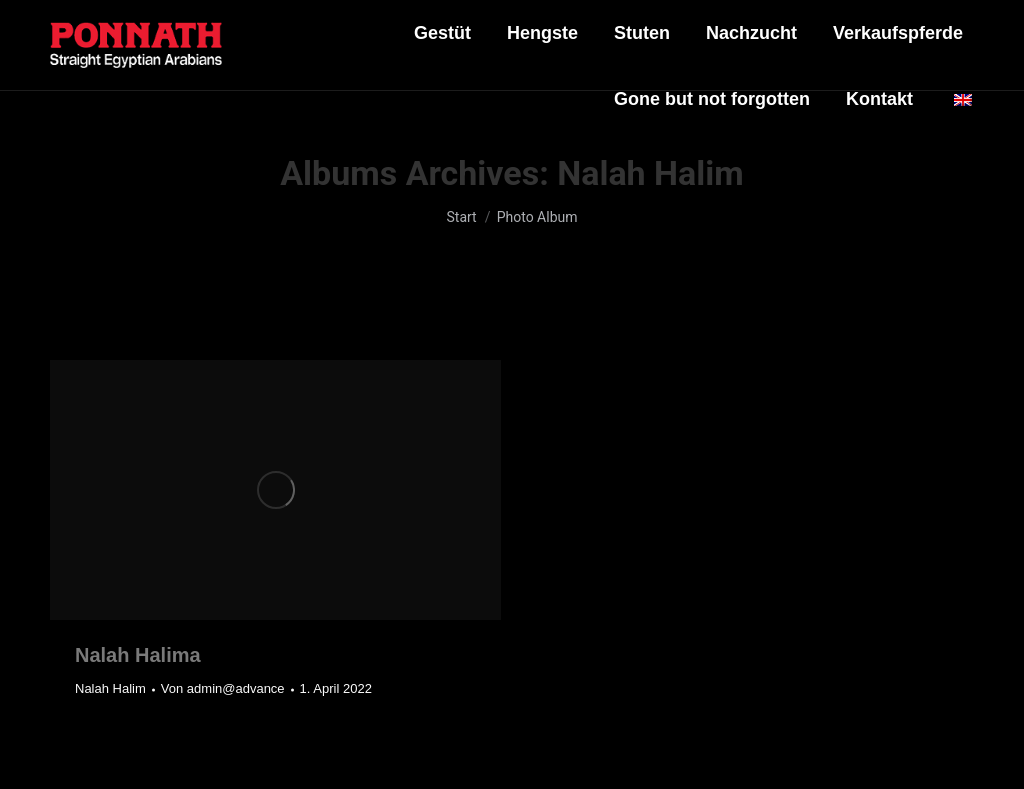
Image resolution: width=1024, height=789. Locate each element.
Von (223, 688)
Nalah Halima (138, 655)
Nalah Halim (110, 688)
